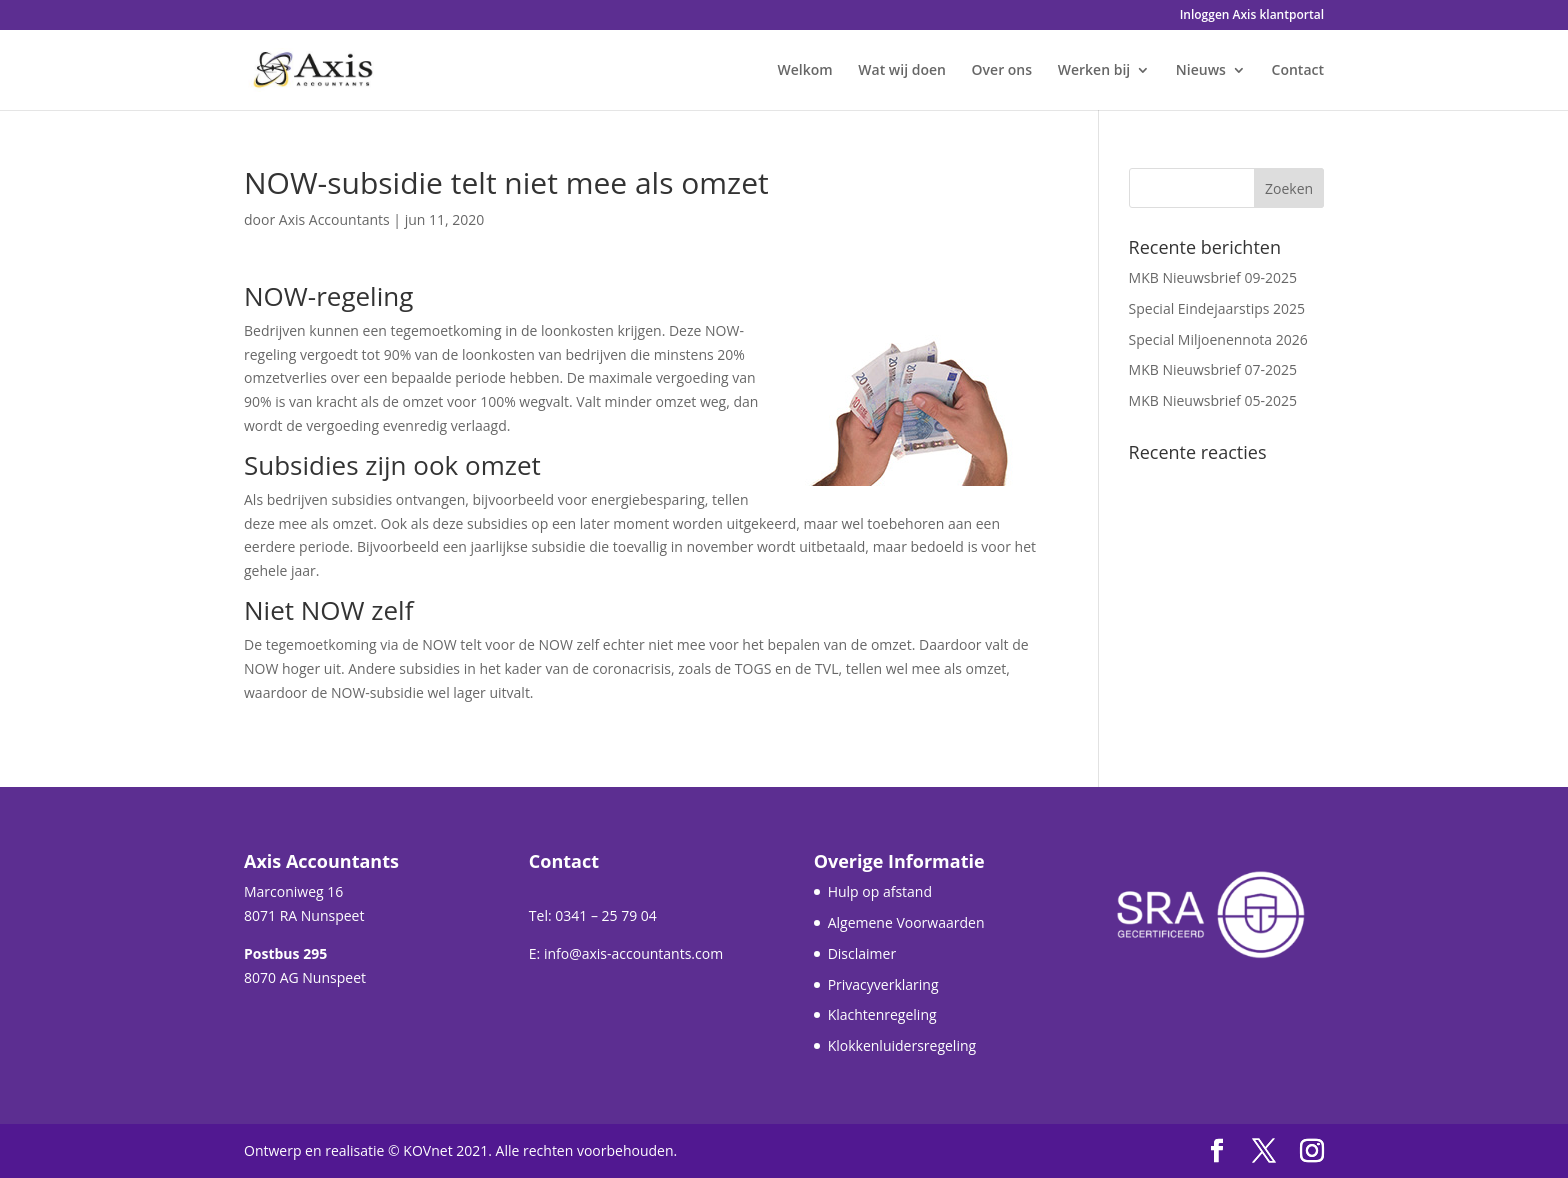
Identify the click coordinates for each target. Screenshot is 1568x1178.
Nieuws (1201, 71)
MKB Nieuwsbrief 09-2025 (1213, 277)
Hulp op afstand (880, 891)
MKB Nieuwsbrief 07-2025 (1213, 369)
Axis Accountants (334, 219)
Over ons (1002, 71)
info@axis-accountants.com (633, 953)
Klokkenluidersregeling (902, 1045)
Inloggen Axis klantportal (1252, 16)
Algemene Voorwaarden (906, 922)
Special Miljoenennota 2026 (1218, 339)
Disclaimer (862, 953)
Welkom (805, 71)
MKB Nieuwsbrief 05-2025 (1213, 400)
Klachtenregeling (882, 1014)
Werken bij (1094, 71)
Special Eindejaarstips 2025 (1217, 308)
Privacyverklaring (883, 984)
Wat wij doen (902, 71)
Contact (1298, 71)
